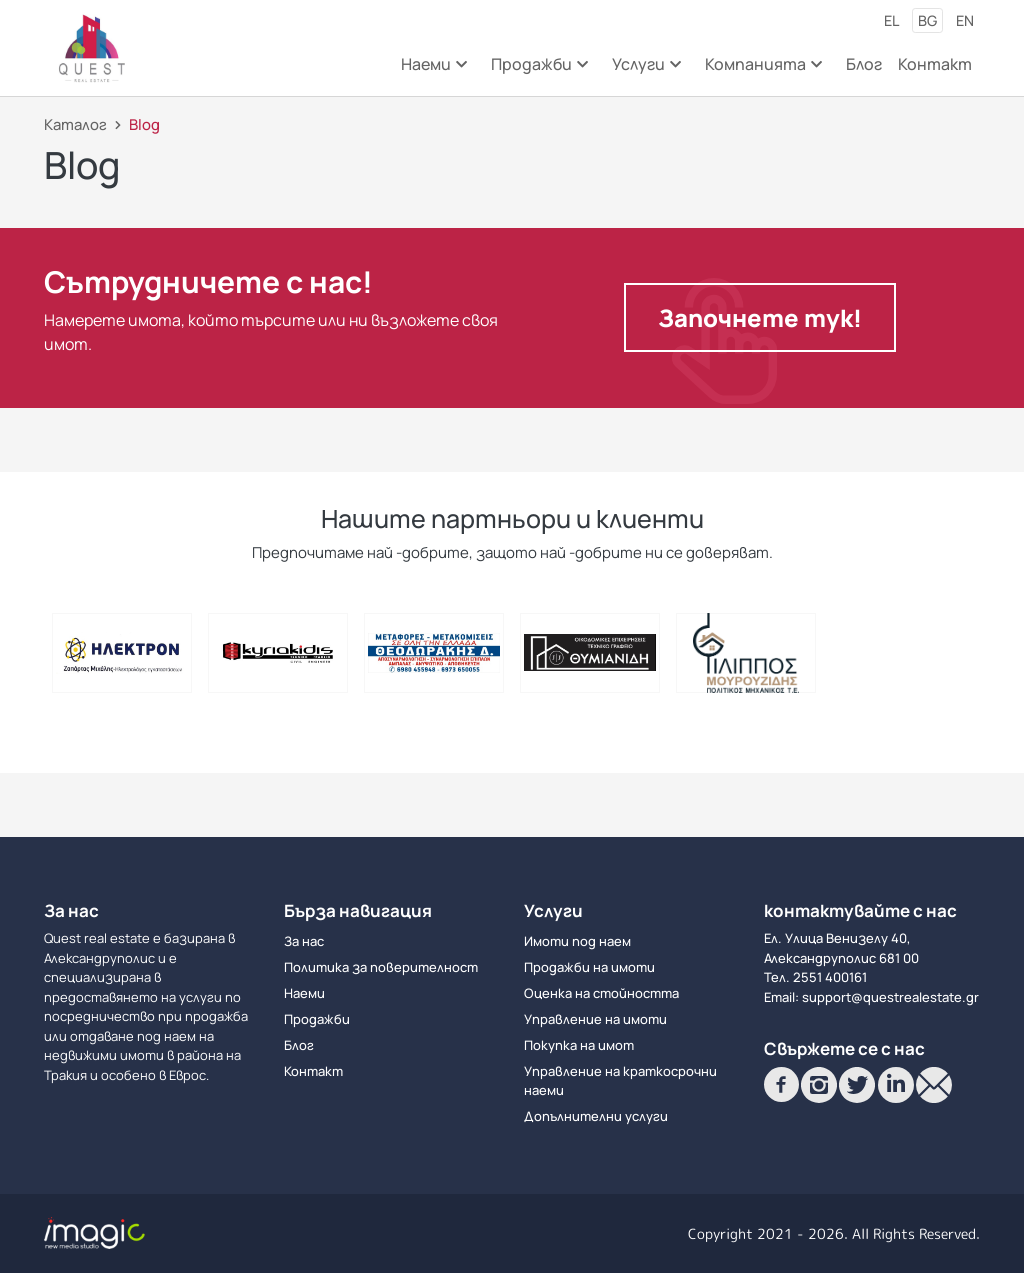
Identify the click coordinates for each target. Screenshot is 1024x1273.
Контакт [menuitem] (935, 64)
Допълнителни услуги (596, 1116)
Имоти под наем (577, 941)
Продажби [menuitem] (538, 70)
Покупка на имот (579, 1045)
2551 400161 (830, 977)
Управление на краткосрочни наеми (620, 1081)
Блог (299, 1045)
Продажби (317, 1019)
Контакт (313, 1071)
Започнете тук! (760, 317)
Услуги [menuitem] (645, 70)
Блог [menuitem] (864, 64)
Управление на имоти (595, 1019)
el (891, 20)
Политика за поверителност (381, 967)
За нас (304, 941)
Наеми (304, 993)
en (965, 20)
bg (927, 20)
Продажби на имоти (589, 967)
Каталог (75, 124)
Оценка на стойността (601, 993)
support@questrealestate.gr (890, 997)
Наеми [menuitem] (432, 70)
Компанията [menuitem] (762, 70)
